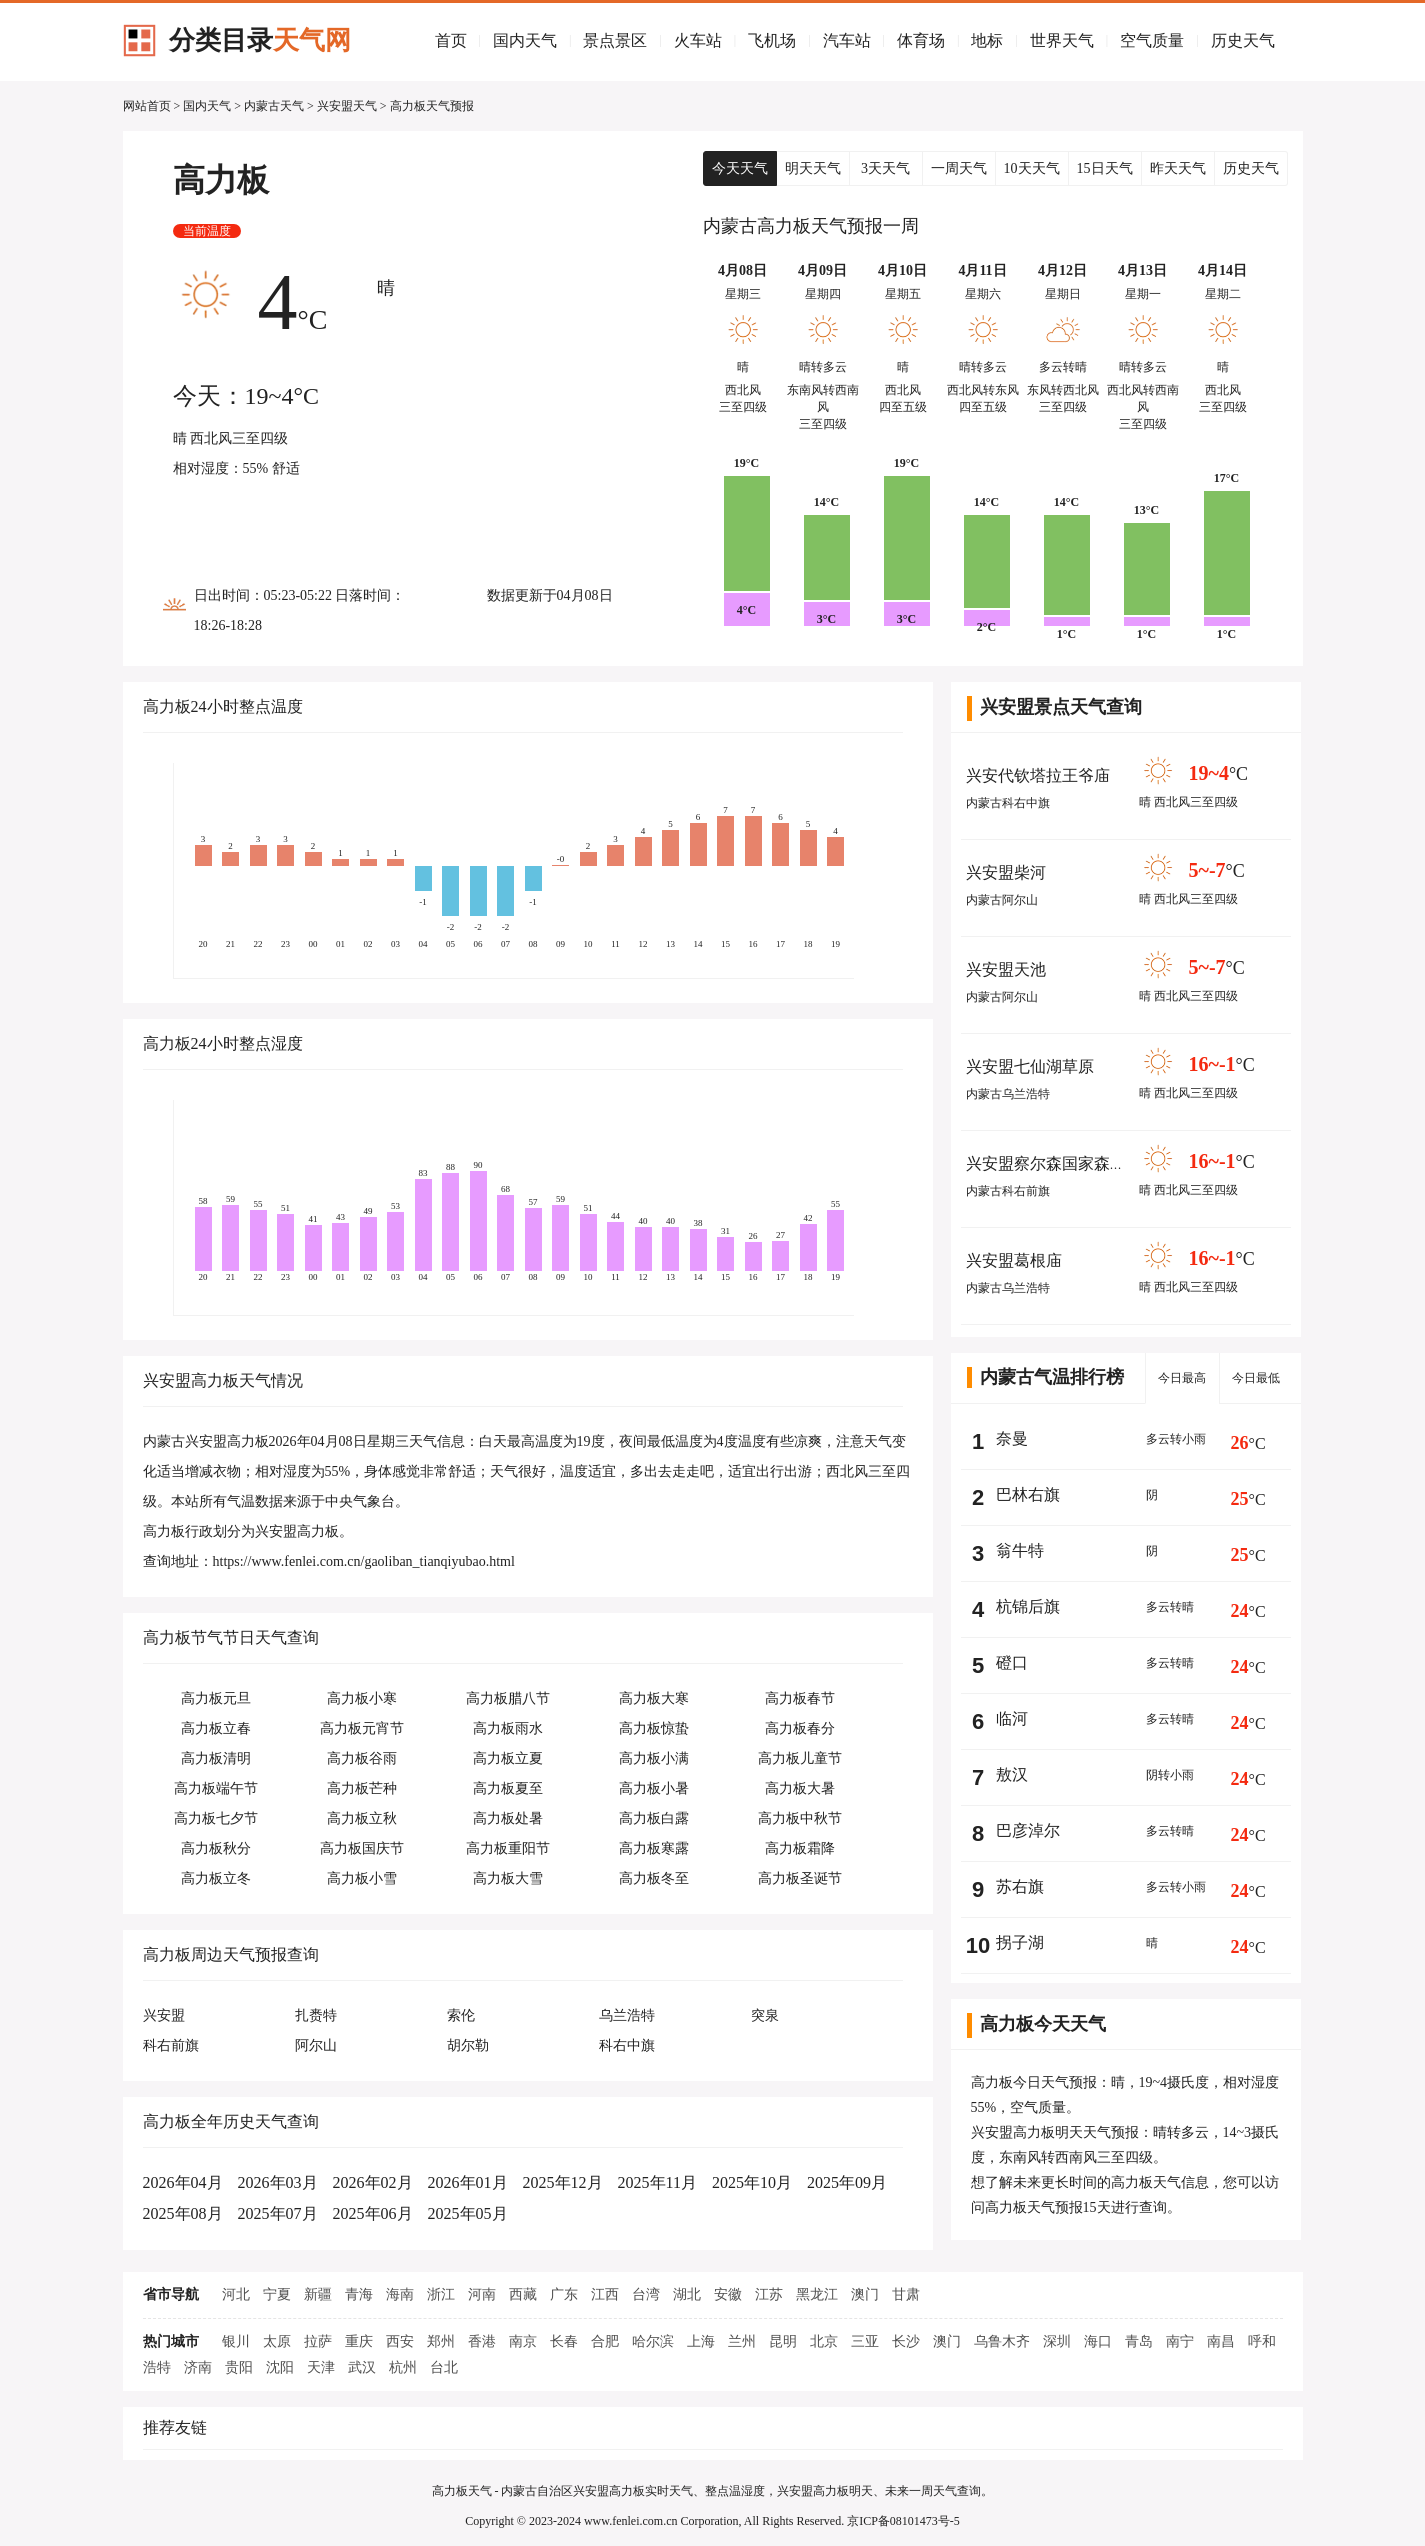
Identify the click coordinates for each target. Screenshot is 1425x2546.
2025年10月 (752, 2182)
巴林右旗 (1028, 1494)
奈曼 (1012, 1438)
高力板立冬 (216, 1878)
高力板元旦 (216, 1698)
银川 (236, 2341)
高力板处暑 (508, 1818)
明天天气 (813, 168)
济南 (198, 2367)
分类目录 (260, 40)
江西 (605, 2294)
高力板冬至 (654, 1878)
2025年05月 (468, 2213)
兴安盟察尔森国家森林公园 (1062, 1163)
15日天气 (1105, 168)
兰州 (742, 2341)
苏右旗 (1020, 1886)
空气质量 (1152, 40)
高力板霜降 (800, 1848)
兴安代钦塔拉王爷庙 (1038, 775)
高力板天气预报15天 (1048, 2207)
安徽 (728, 2294)
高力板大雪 (508, 1878)
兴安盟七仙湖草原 (1030, 1066)
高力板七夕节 (216, 1818)
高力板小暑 (654, 1788)
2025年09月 (847, 2182)
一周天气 (959, 168)
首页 (451, 40)
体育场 (921, 40)
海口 (1098, 2341)
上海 (701, 2341)
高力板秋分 (216, 1848)
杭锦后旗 (1028, 1606)
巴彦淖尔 (1028, 1830)
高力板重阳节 (508, 1848)
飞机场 (772, 40)
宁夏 (277, 2294)
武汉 (362, 2367)
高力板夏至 (508, 1788)
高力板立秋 (362, 1818)
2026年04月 (183, 2182)
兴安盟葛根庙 (1014, 1260)
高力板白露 (654, 1818)
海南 (400, 2294)
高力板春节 (800, 1698)
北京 (824, 2341)
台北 (444, 2367)
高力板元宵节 (362, 1728)
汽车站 (847, 40)
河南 (482, 2294)
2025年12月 (563, 2182)
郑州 (441, 2341)
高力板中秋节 (800, 1818)
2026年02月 (373, 2182)
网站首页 (147, 106)
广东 (564, 2294)
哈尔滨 (653, 2341)
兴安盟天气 (347, 106)
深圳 (1057, 2341)
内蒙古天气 (274, 106)
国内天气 (525, 40)
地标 (987, 40)
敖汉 (1012, 1774)
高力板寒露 (654, 1848)
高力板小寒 (362, 1698)
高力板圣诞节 (800, 1878)
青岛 (1139, 2341)
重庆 (359, 2341)
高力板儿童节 (800, 1758)
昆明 (783, 2341)
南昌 (1221, 2341)
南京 (523, 2341)
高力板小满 (654, 1758)
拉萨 (318, 2341)
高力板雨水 (508, 1728)
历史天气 (1243, 40)
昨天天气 (1178, 168)
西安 (400, 2341)
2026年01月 (468, 2182)
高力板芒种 (362, 1788)
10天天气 (1032, 168)
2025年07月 (278, 2213)
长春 (564, 2341)
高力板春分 (800, 1728)
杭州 (403, 2367)
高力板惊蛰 (654, 1728)
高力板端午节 (216, 1788)
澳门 (865, 2294)
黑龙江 (817, 2294)
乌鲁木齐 (1002, 2341)
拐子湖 (1020, 1942)
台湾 (646, 2294)
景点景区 (615, 40)
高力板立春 (216, 1728)
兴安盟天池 (1006, 969)
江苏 (769, 2294)
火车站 (698, 40)
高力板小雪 (362, 1878)
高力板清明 (216, 1758)
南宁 (1180, 2341)
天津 (321, 2367)
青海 (359, 2294)
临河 (1012, 1718)
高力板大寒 (654, 1698)
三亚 (865, 2341)
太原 (277, 2341)
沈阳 (280, 2367)
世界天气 (1062, 40)
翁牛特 (1020, 1550)
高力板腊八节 (508, 1698)
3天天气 (885, 168)
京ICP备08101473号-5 (903, 2521)
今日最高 (1182, 1378)
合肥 (605, 2341)
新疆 (318, 2294)
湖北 (687, 2294)
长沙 (906, 2341)
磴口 (1012, 1662)
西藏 (523, 2294)
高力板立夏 (508, 1758)
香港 (482, 2341)
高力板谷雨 (362, 1758)
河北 (236, 2294)
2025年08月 (183, 2213)
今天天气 (740, 168)
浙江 (441, 2294)
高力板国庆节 (362, 1848)
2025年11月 (657, 2182)
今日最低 (1256, 1378)
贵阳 (239, 2367)
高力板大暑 (800, 1788)
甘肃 (906, 2294)
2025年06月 (373, 2213)
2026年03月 (278, 2182)
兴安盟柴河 (1006, 872)
